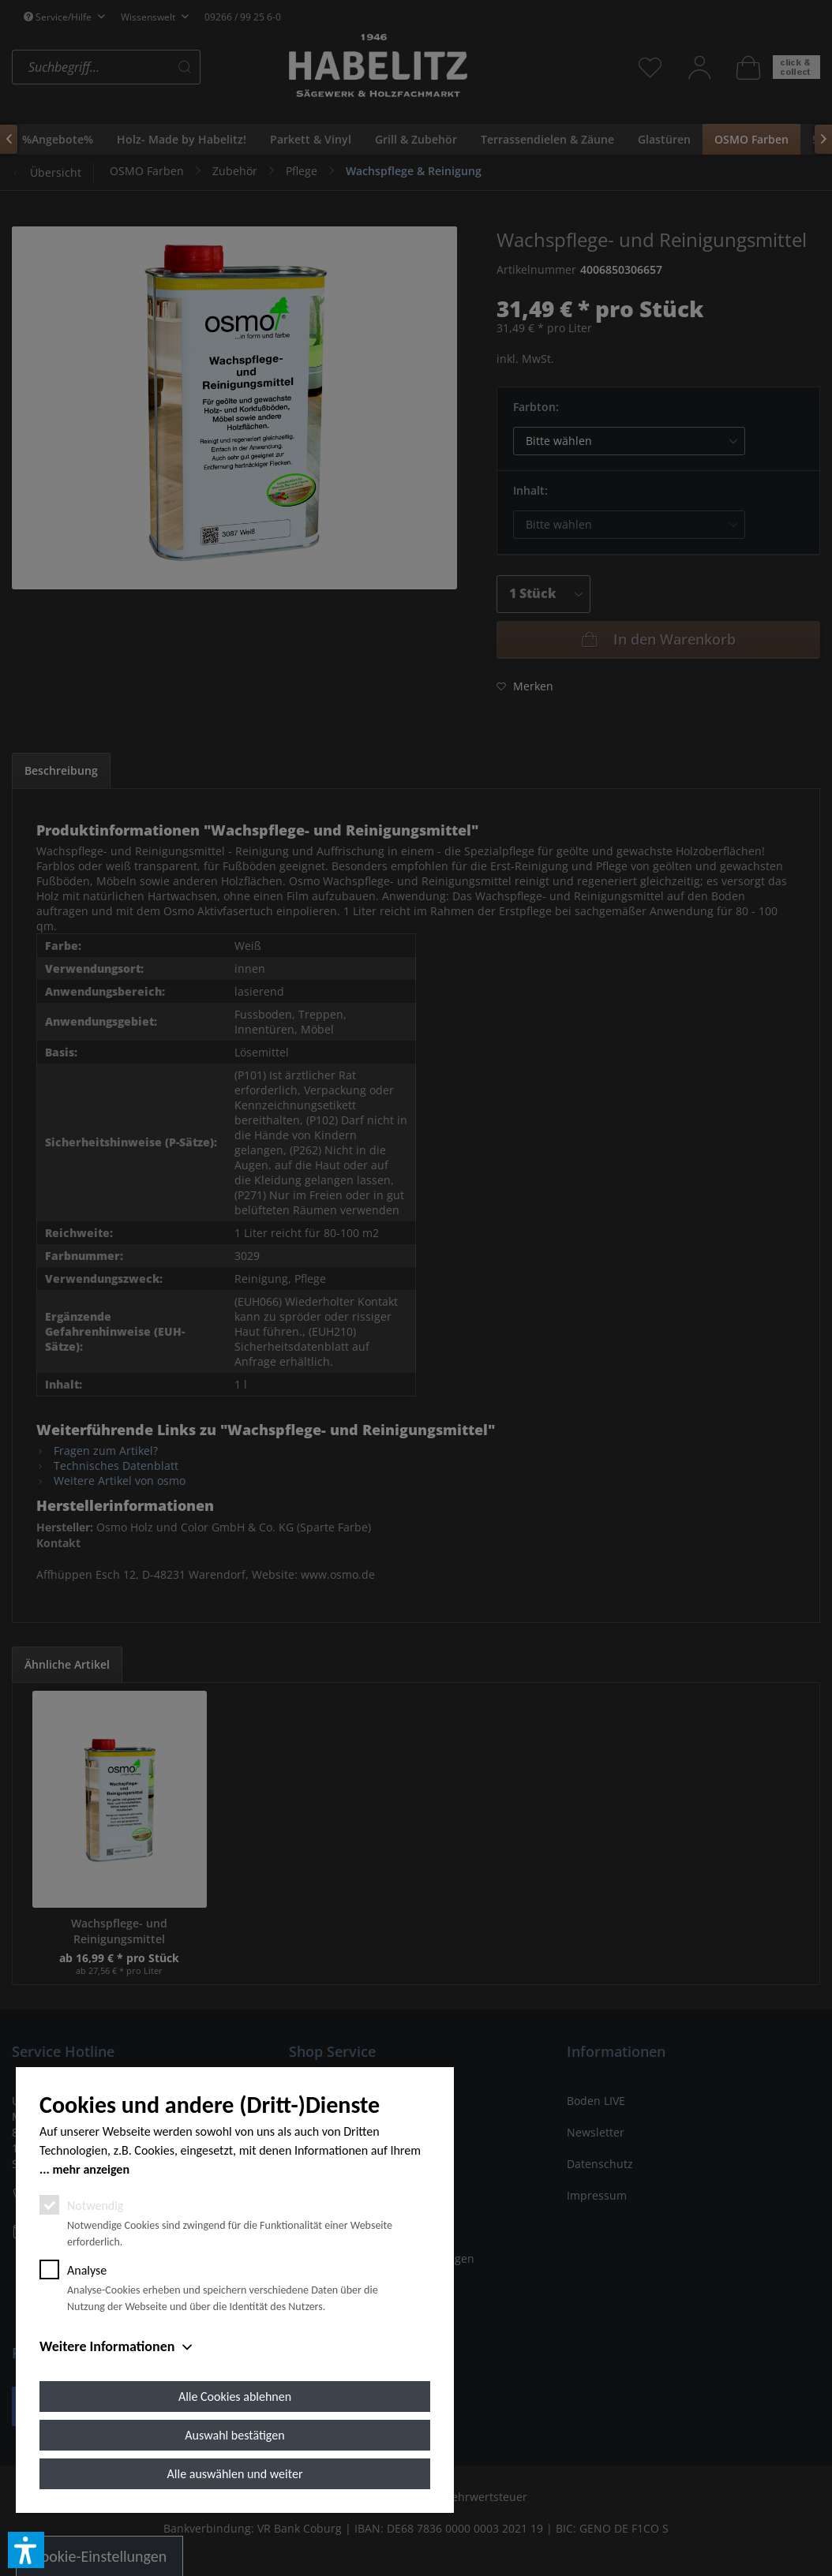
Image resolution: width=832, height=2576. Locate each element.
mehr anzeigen (90, 2169)
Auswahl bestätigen (234, 2435)
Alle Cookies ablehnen (234, 2396)
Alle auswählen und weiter (235, 2473)
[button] (26, 2550)
